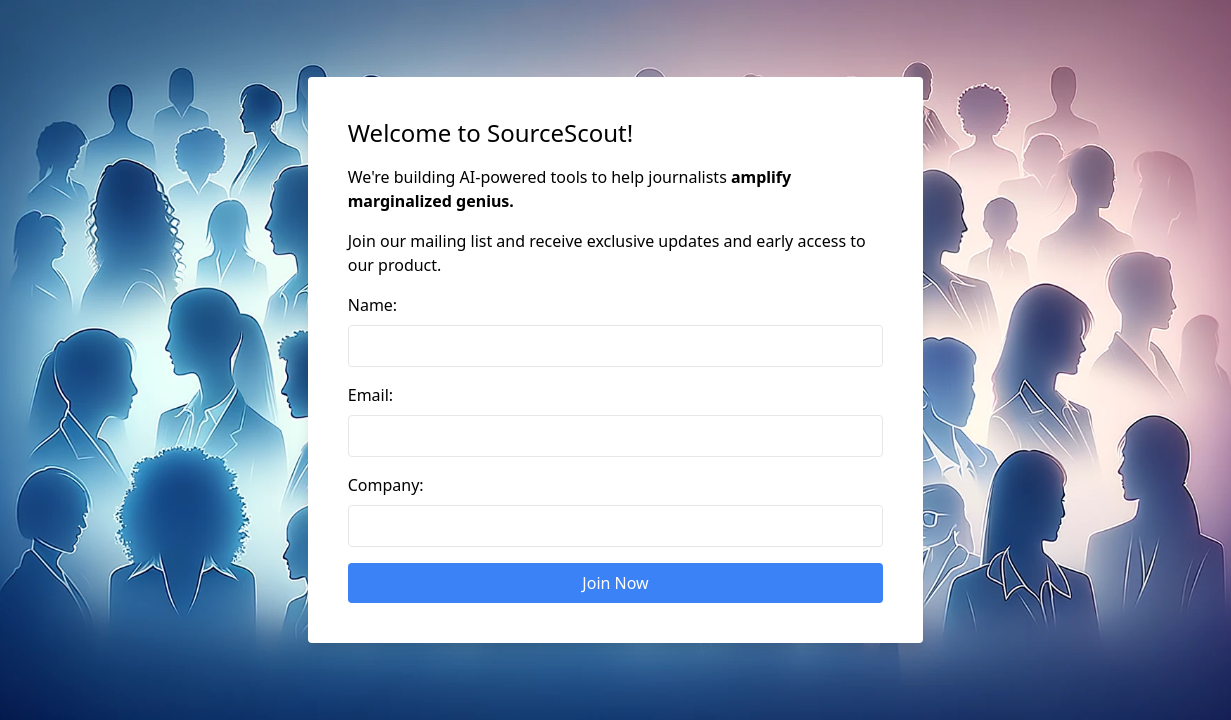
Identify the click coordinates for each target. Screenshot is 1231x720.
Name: (372, 305)
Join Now (615, 583)
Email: (370, 395)
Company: (386, 485)
